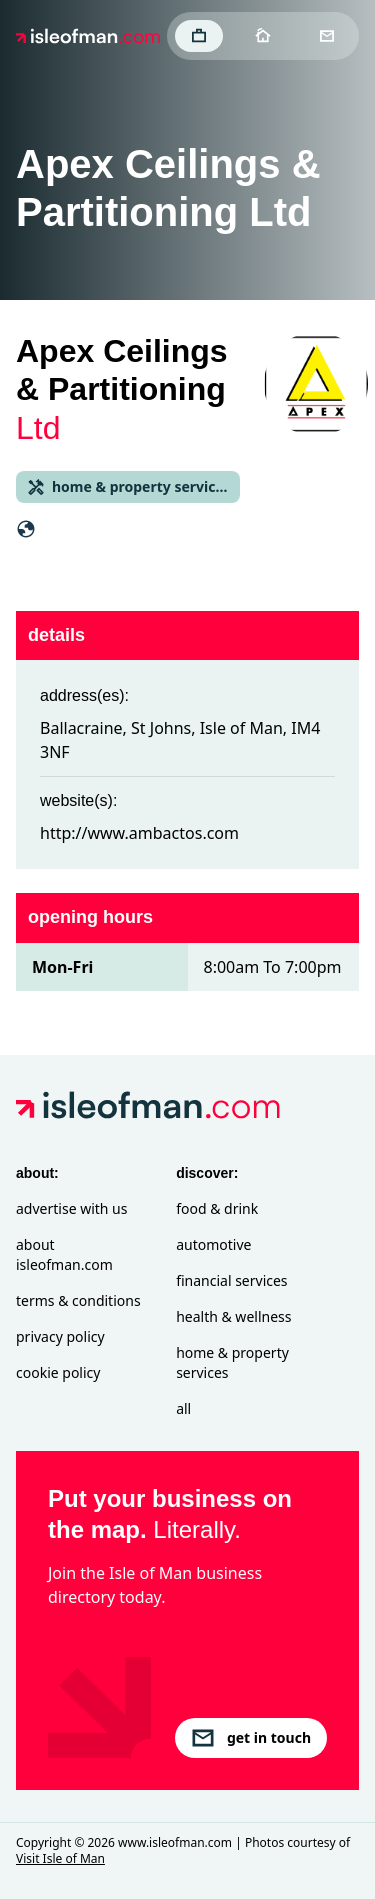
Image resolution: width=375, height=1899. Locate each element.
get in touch (251, 1738)
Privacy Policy (60, 1336)
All (183, 1408)
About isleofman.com (64, 1254)
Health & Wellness (233, 1316)
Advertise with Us (71, 1208)
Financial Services (231, 1280)
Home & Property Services (232, 1362)
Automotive (213, 1244)
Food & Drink (217, 1208)
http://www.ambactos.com (139, 833)
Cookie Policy (58, 1372)
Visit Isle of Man (60, 1858)
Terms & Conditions (78, 1300)
